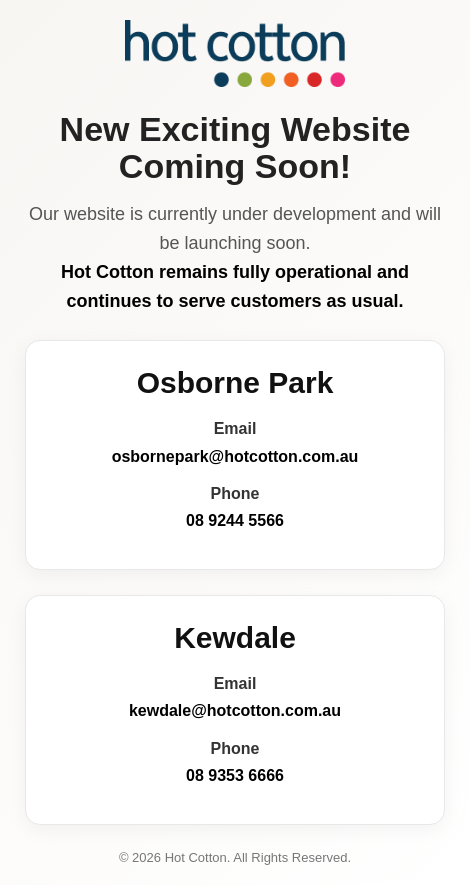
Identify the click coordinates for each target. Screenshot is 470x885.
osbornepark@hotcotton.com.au (235, 456)
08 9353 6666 (235, 775)
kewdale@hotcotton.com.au (235, 710)
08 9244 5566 (235, 520)
